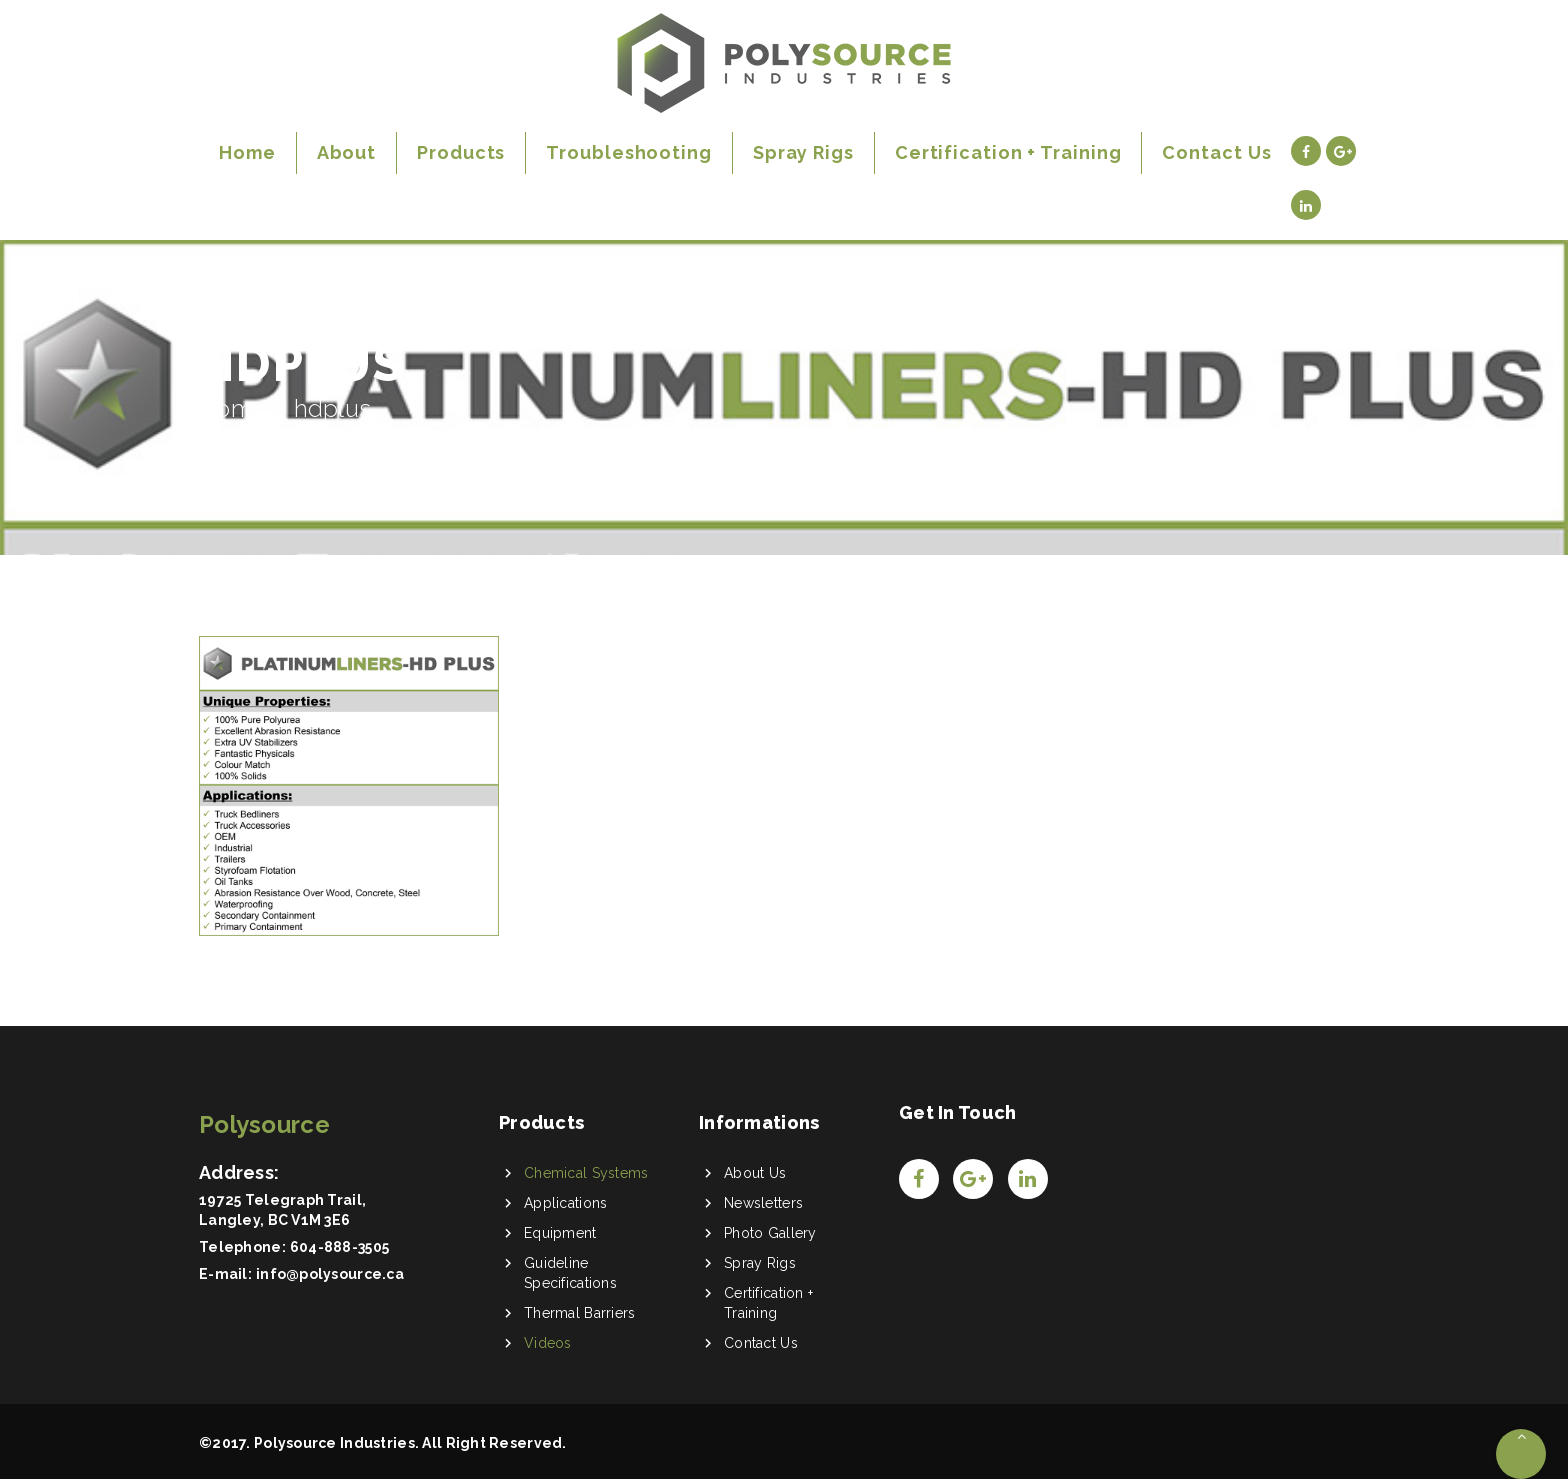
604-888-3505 (339, 1247)
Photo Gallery (770, 1233)
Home (233, 408)
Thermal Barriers (579, 1313)
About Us (755, 1173)
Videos (548, 1343)
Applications (565, 1203)
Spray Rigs (760, 1263)
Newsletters (763, 1203)
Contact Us (761, 1343)
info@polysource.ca (330, 1274)
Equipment (560, 1233)
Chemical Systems (586, 1173)
